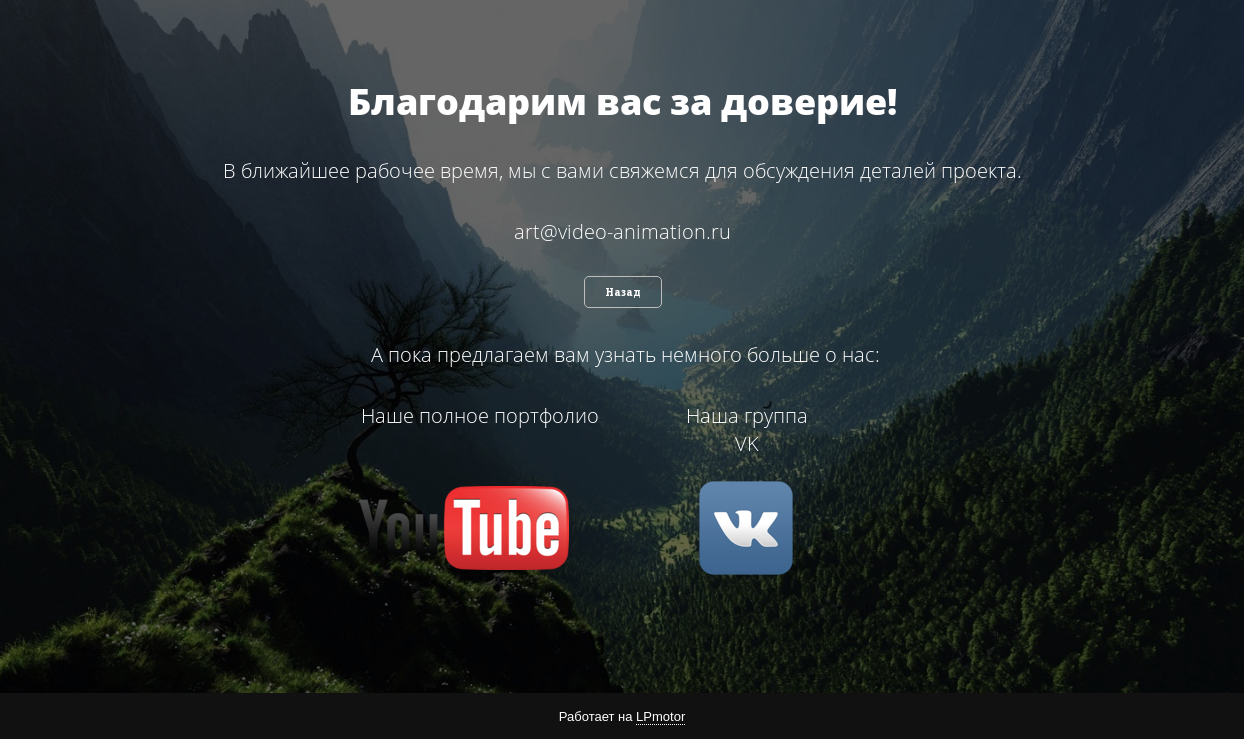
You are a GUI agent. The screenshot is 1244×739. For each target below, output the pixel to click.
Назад (623, 292)
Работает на (622, 717)
